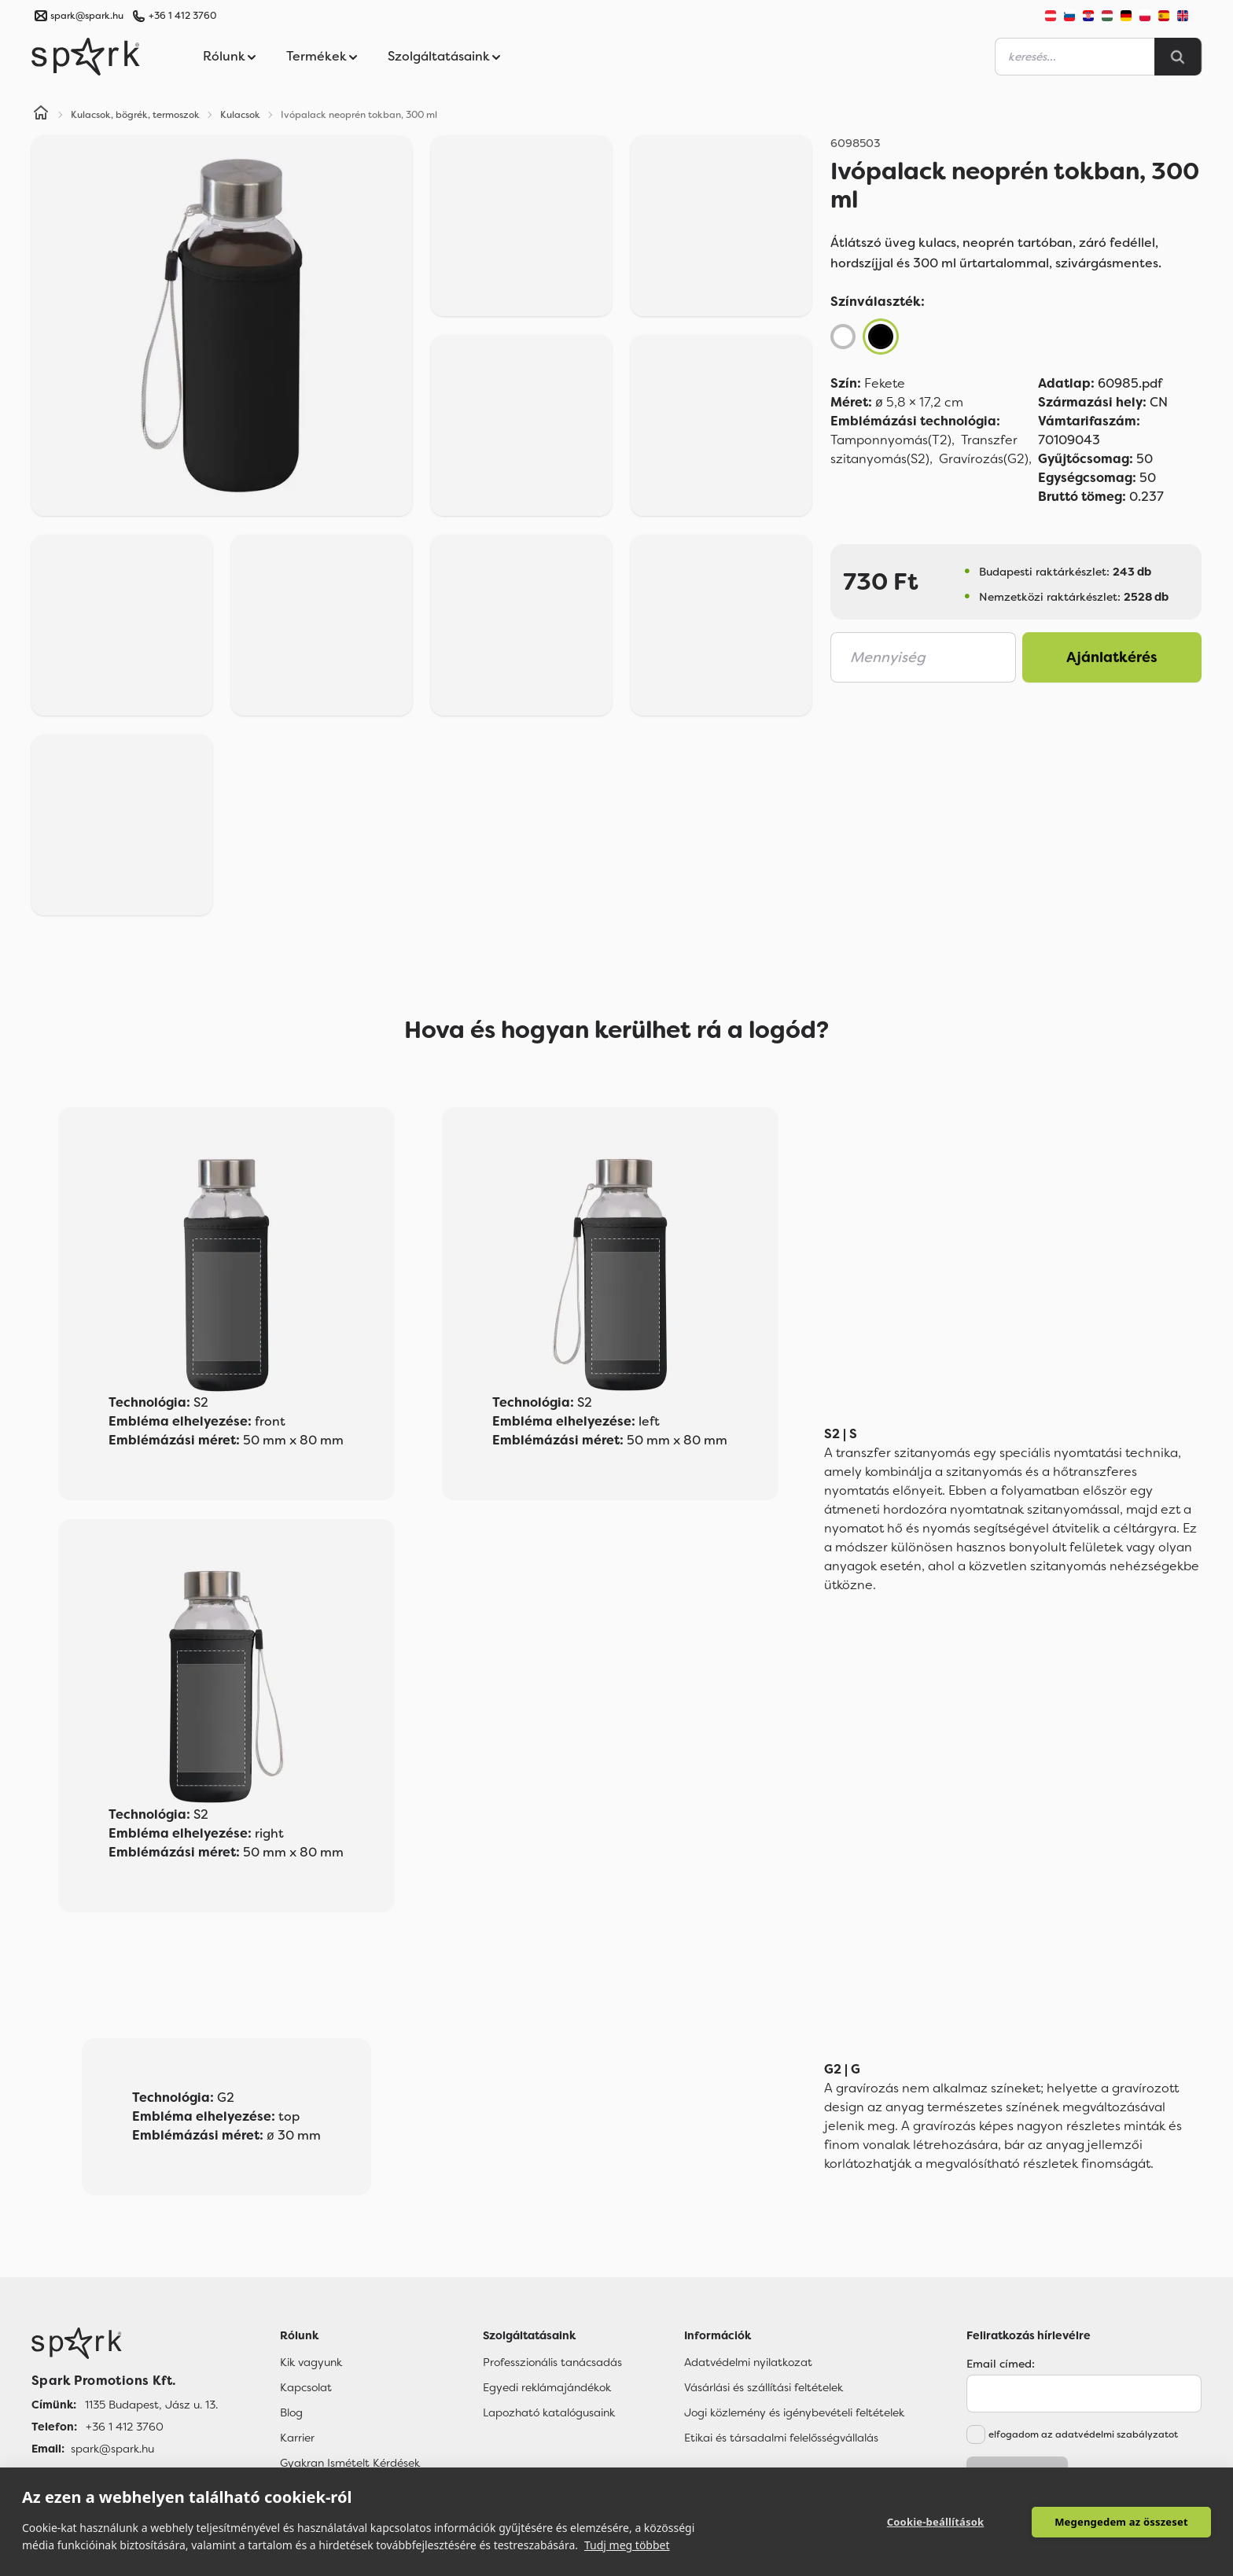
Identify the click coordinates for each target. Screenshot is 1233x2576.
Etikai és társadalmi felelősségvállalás (781, 2438)
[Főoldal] (124, 2343)
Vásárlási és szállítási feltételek (763, 2387)
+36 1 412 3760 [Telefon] (125, 2427)
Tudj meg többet (627, 2544)
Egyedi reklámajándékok (547, 2387)
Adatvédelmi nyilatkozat (748, 2362)
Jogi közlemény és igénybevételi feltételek (794, 2412)
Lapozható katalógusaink (549, 2412)
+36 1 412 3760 (182, 15)
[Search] (1178, 56)
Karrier (297, 2438)
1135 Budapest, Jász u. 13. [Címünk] (151, 2405)
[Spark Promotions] (85, 56)
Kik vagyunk (311, 2362)
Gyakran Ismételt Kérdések (350, 2463)
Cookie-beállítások (936, 2522)
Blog (291, 2412)
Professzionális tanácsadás (552, 2362)
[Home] (40, 115)
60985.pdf (1100, 383)
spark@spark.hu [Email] (112, 2449)
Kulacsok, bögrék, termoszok (135, 115)
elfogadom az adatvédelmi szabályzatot (1083, 2434)
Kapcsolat (306, 2387)
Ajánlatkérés (1112, 657)
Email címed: (1000, 2364)
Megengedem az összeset (1121, 2522)
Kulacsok (240, 115)
